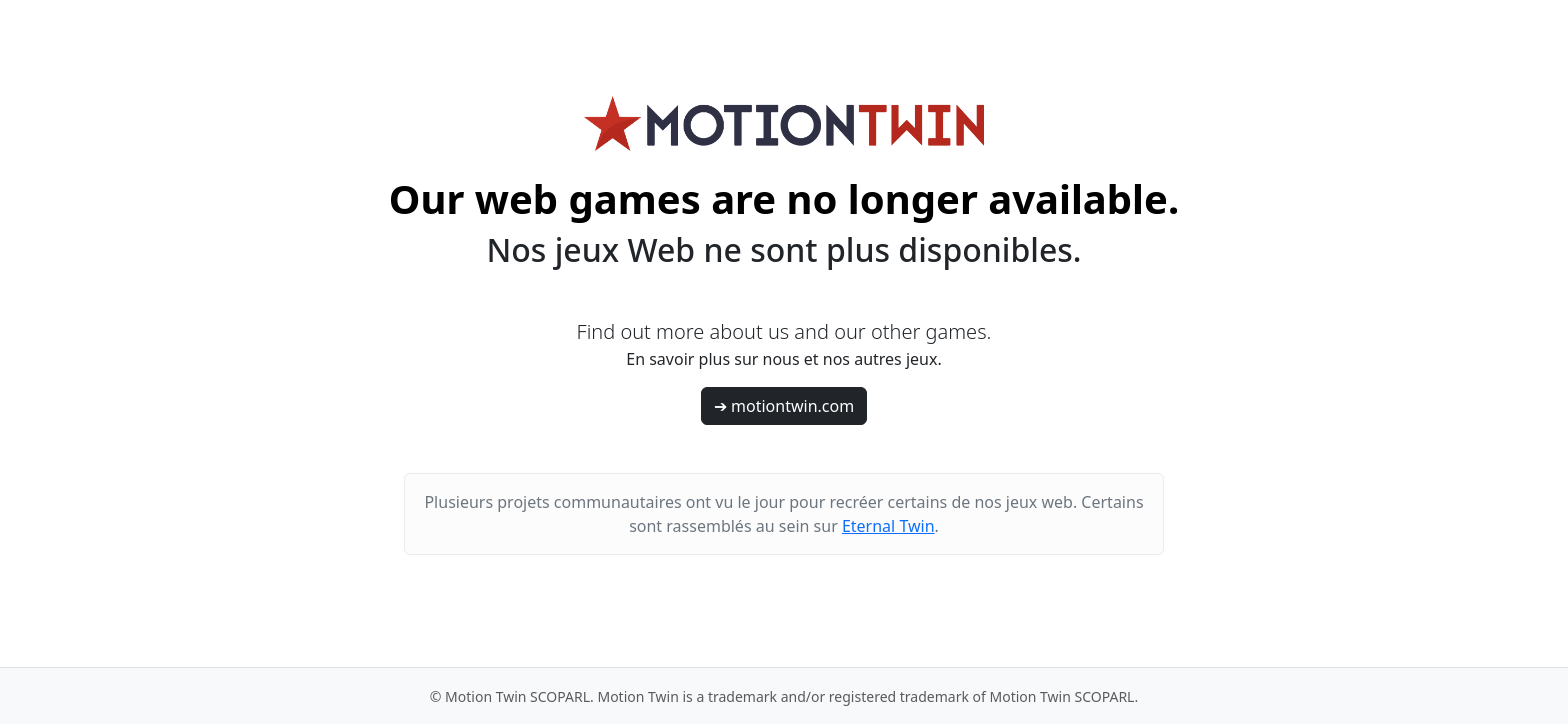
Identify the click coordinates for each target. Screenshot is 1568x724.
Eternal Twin (888, 526)
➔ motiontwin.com (784, 406)
